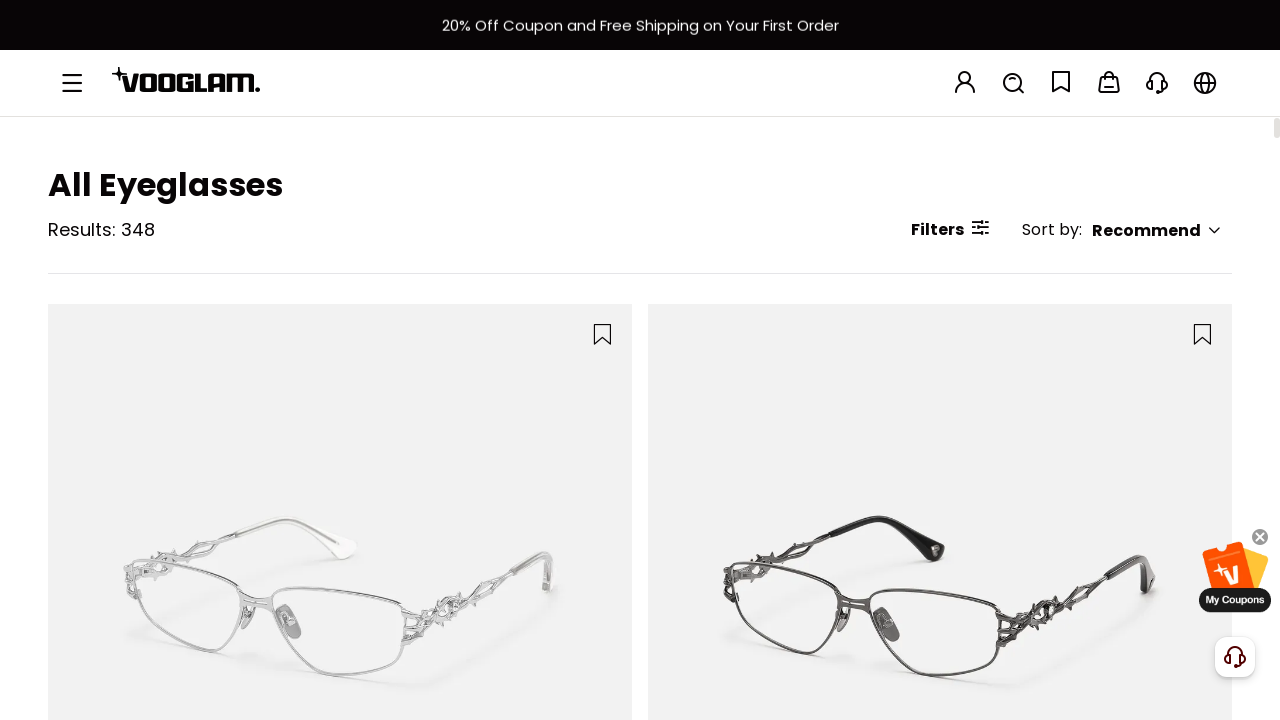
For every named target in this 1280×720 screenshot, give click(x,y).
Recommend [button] (1157, 230)
